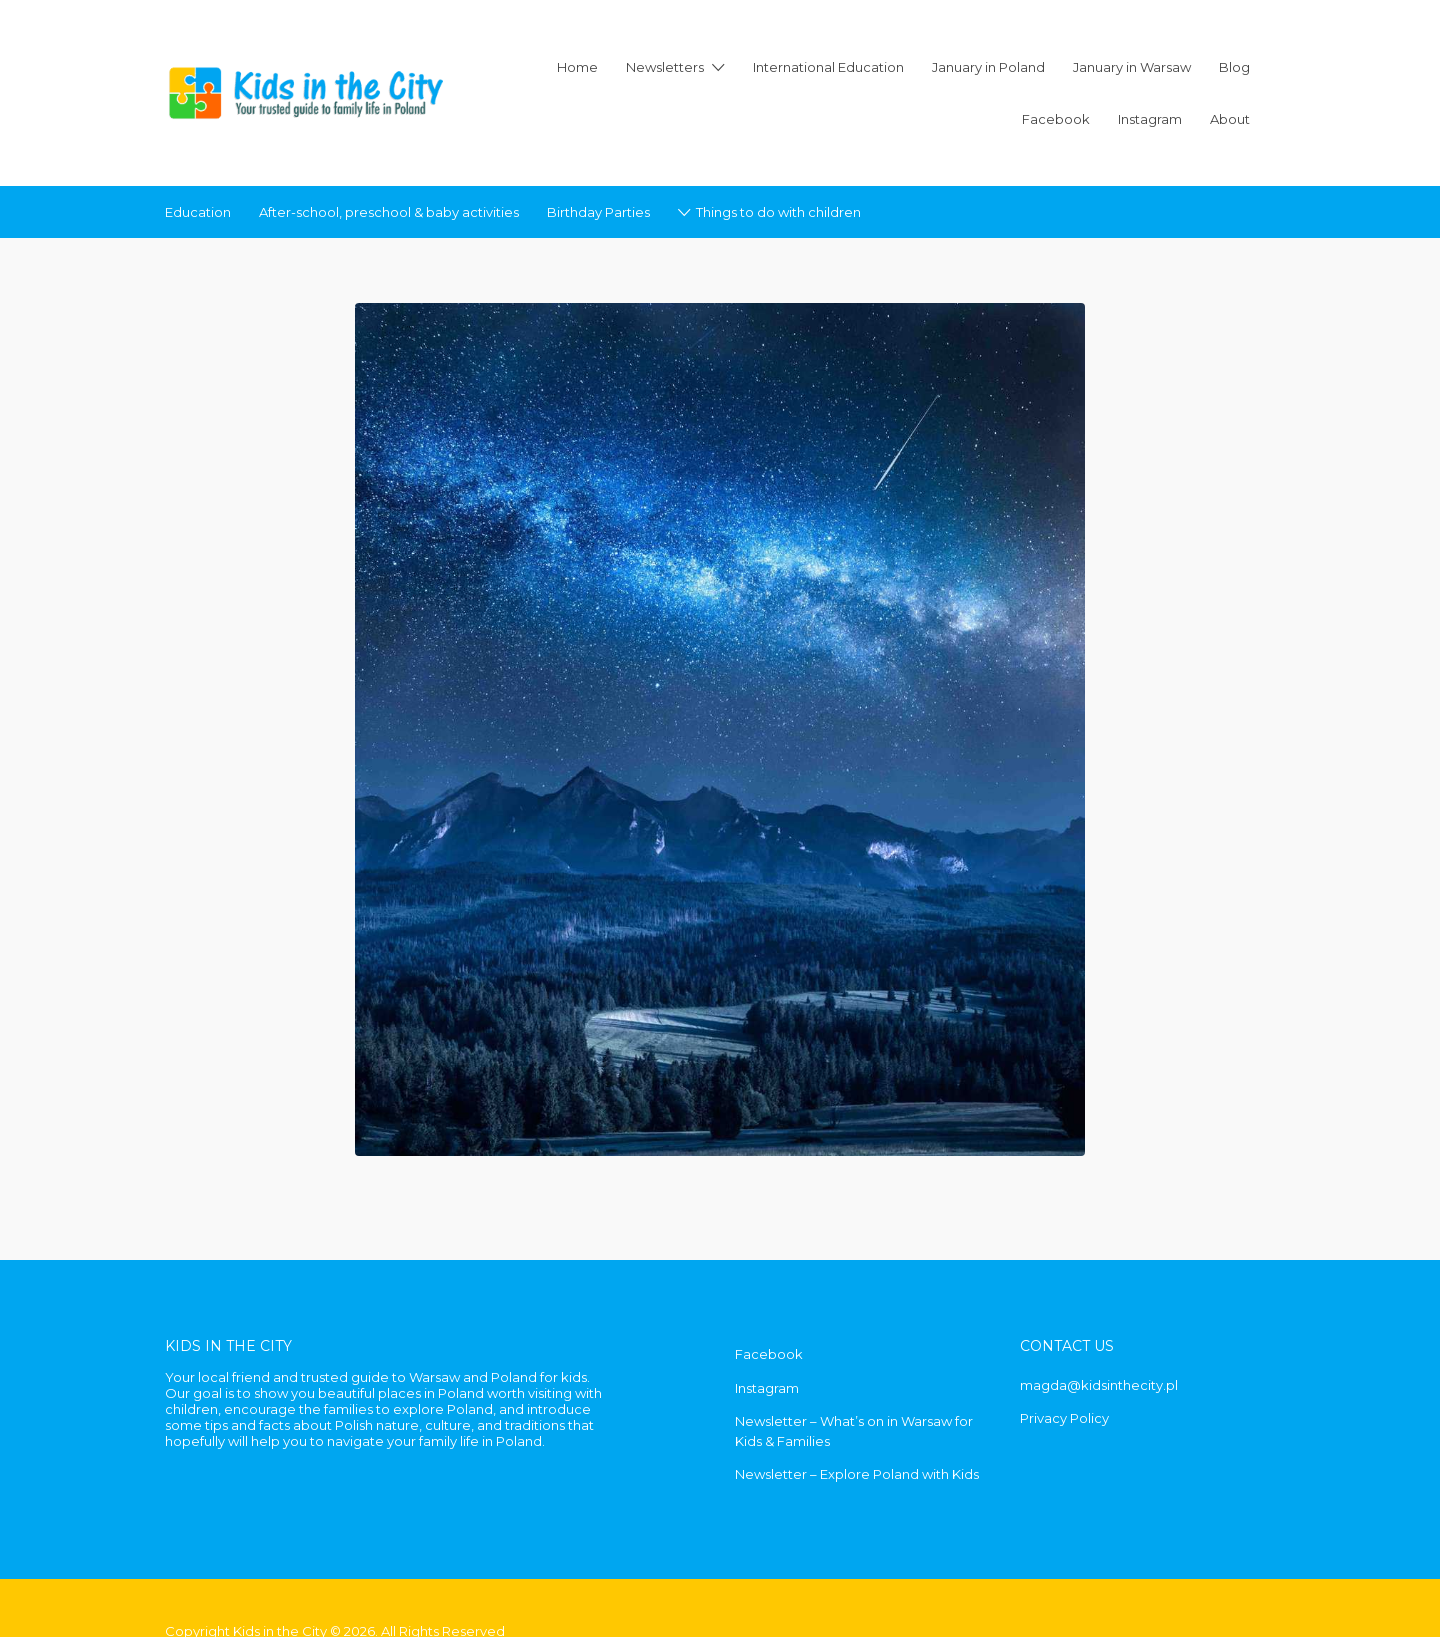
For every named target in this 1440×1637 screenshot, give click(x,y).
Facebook (1056, 119)
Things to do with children (778, 212)
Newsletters (665, 67)
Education (198, 212)
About (1230, 119)
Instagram (1150, 119)
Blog (1234, 67)
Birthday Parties (598, 212)
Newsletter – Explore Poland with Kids (857, 1474)
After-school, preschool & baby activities (389, 212)
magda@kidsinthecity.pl (1099, 1385)
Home (577, 67)
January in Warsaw (1132, 67)
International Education (828, 67)
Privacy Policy (1064, 1418)
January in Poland (988, 67)
